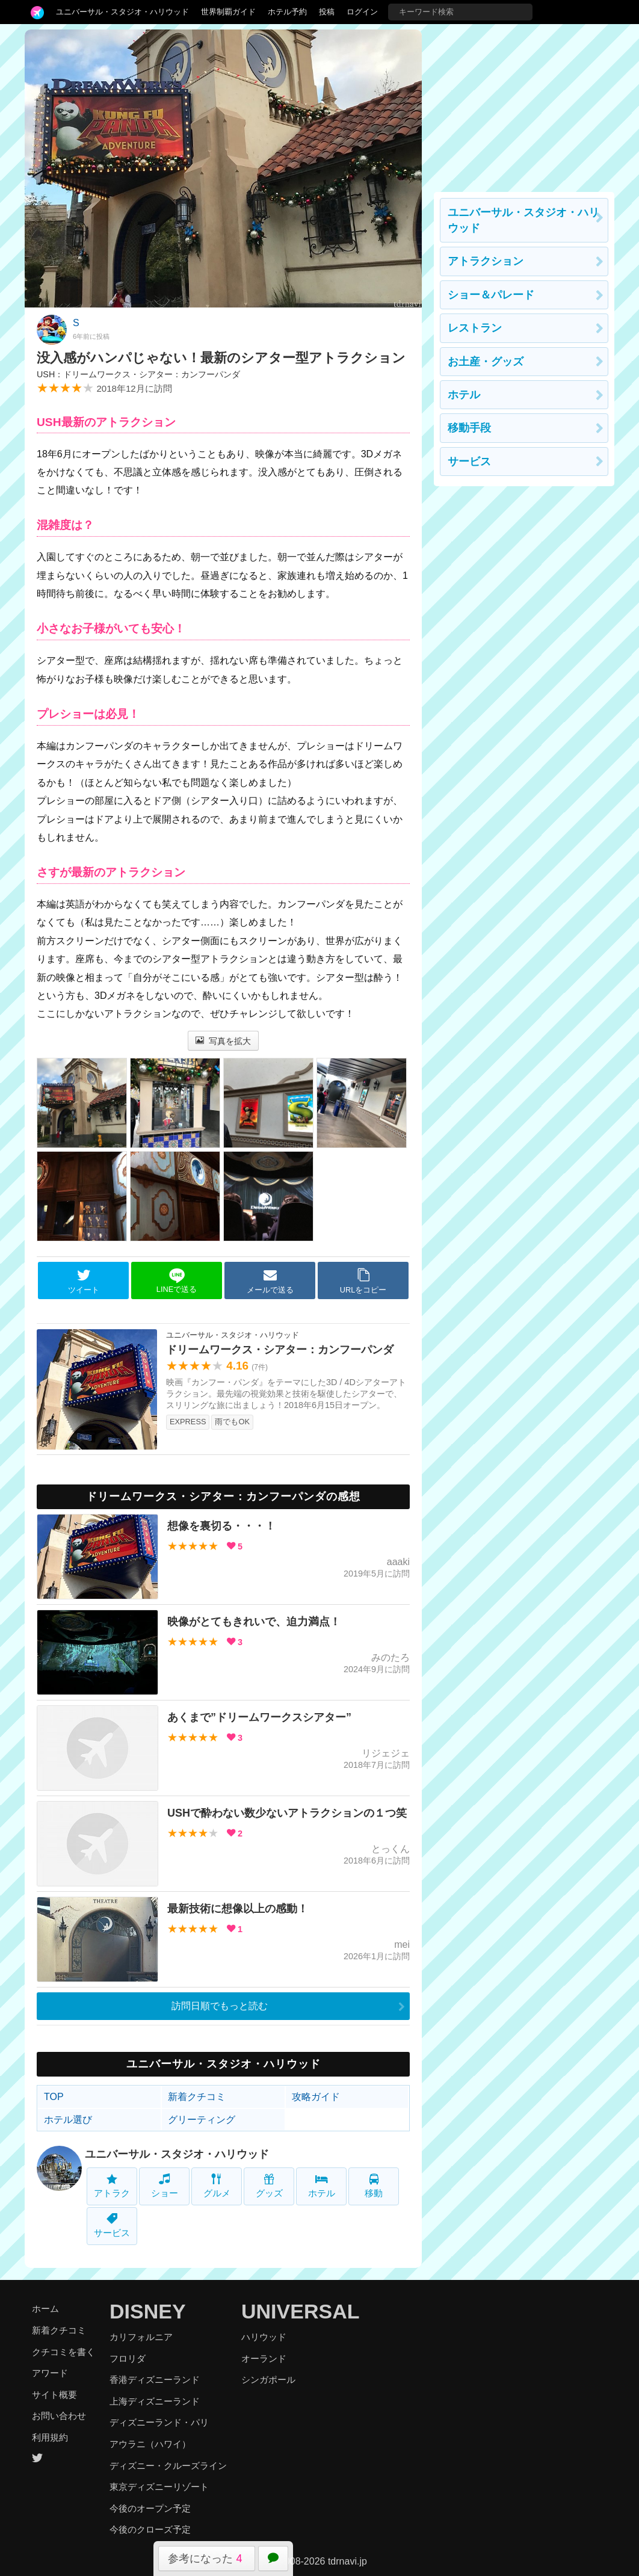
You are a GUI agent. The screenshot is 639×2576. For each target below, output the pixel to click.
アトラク (112, 2185)
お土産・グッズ (485, 362)
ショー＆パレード (491, 295)
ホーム (45, 2308)
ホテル (321, 2185)
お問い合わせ (59, 2416)
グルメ (216, 2185)
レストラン (475, 328)
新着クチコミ (197, 2097)
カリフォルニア (141, 2337)
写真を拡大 (224, 1041)
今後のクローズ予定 (150, 2529)
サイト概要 (54, 2394)
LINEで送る (176, 1281)
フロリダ (128, 2358)
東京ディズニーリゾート (159, 2487)
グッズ (269, 2185)
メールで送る (270, 1281)
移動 (374, 2185)
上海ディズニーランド (155, 2401)
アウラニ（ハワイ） (150, 2444)
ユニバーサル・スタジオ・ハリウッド (122, 11)
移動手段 (469, 428)
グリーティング (201, 2119)
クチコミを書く (63, 2352)
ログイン (362, 11)
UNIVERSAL (300, 2311)
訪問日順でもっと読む (219, 2006)
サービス (112, 2225)
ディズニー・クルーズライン (168, 2465)
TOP (54, 2097)
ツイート (83, 1281)
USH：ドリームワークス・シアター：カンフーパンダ (138, 374)
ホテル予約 (287, 11)
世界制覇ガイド (228, 11)
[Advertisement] (524, 104)
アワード (50, 2373)
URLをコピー (363, 1281)
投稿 (327, 11)
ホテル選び (68, 2119)
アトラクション (485, 261)
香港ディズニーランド (155, 2379)
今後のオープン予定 (150, 2508)
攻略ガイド (316, 2097)
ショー (164, 2185)
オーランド (263, 2358)
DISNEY (148, 2311)
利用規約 (50, 2437)
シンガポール (268, 2379)
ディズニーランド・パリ (159, 2422)
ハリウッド (263, 2337)
